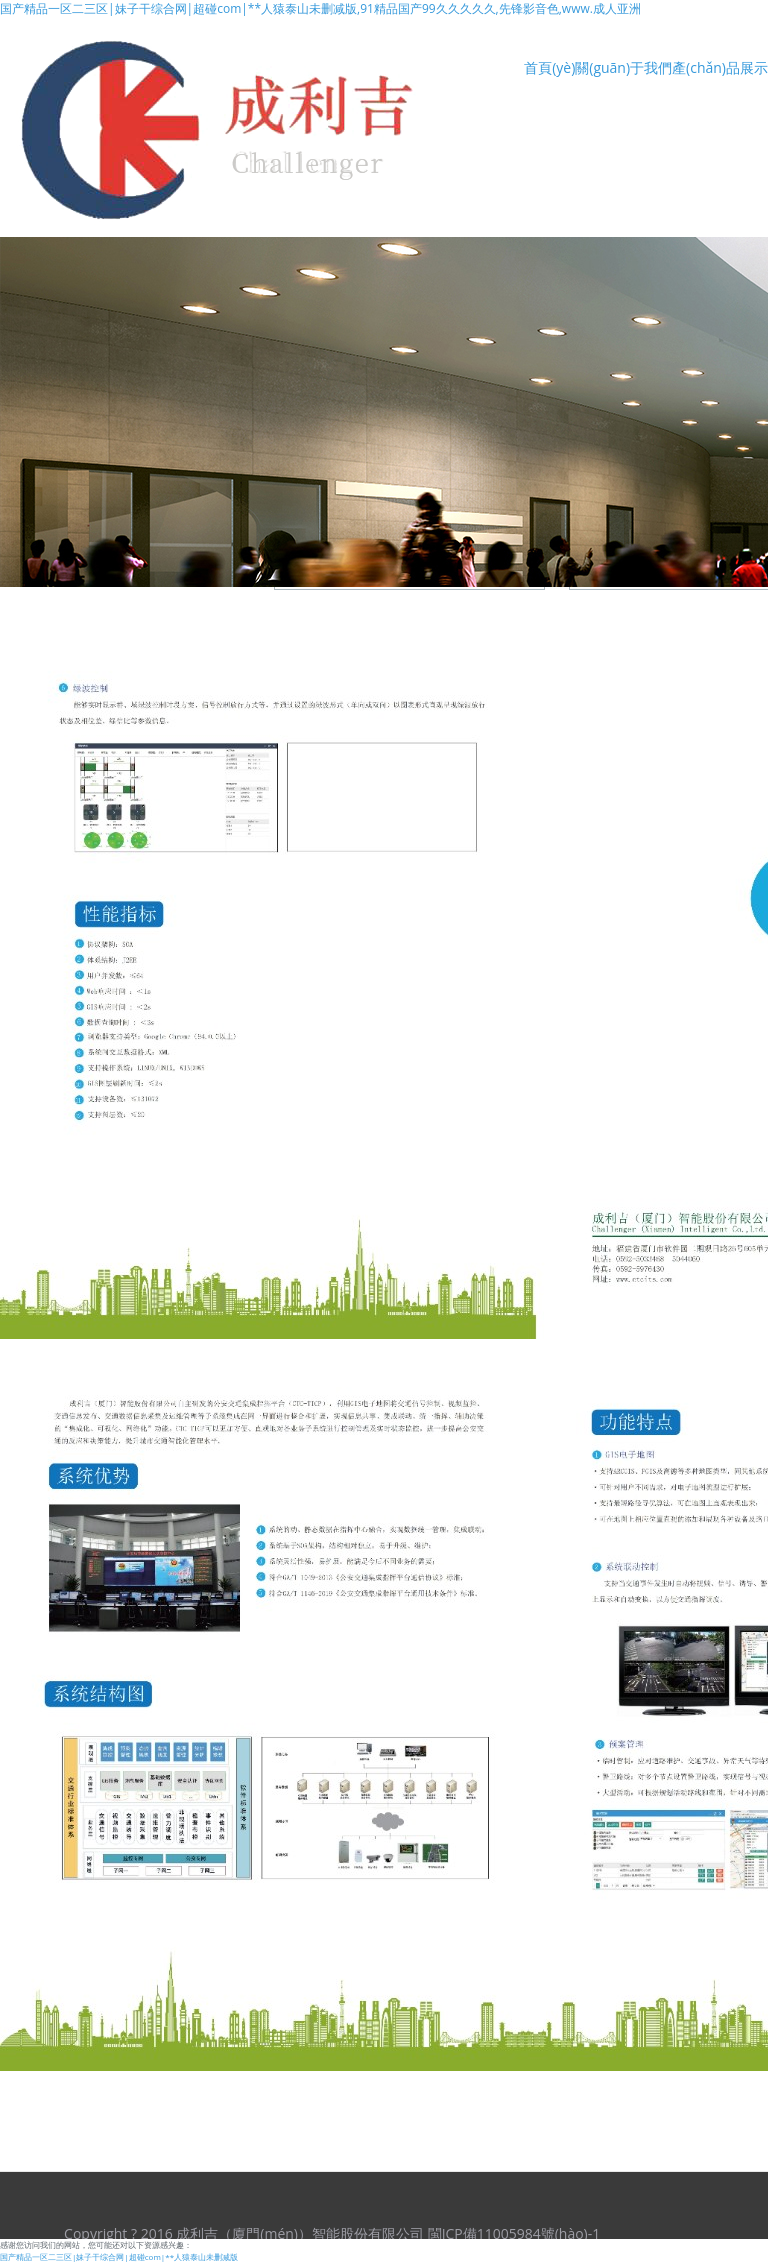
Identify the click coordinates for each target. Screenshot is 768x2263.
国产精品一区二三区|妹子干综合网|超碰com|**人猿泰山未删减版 (119, 2256)
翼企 (663, 2224)
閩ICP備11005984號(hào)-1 (514, 2233)
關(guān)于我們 (623, 67)
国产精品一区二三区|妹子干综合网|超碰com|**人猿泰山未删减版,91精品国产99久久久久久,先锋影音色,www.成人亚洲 (320, 8)
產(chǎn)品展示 (720, 67)
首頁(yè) (549, 67)
